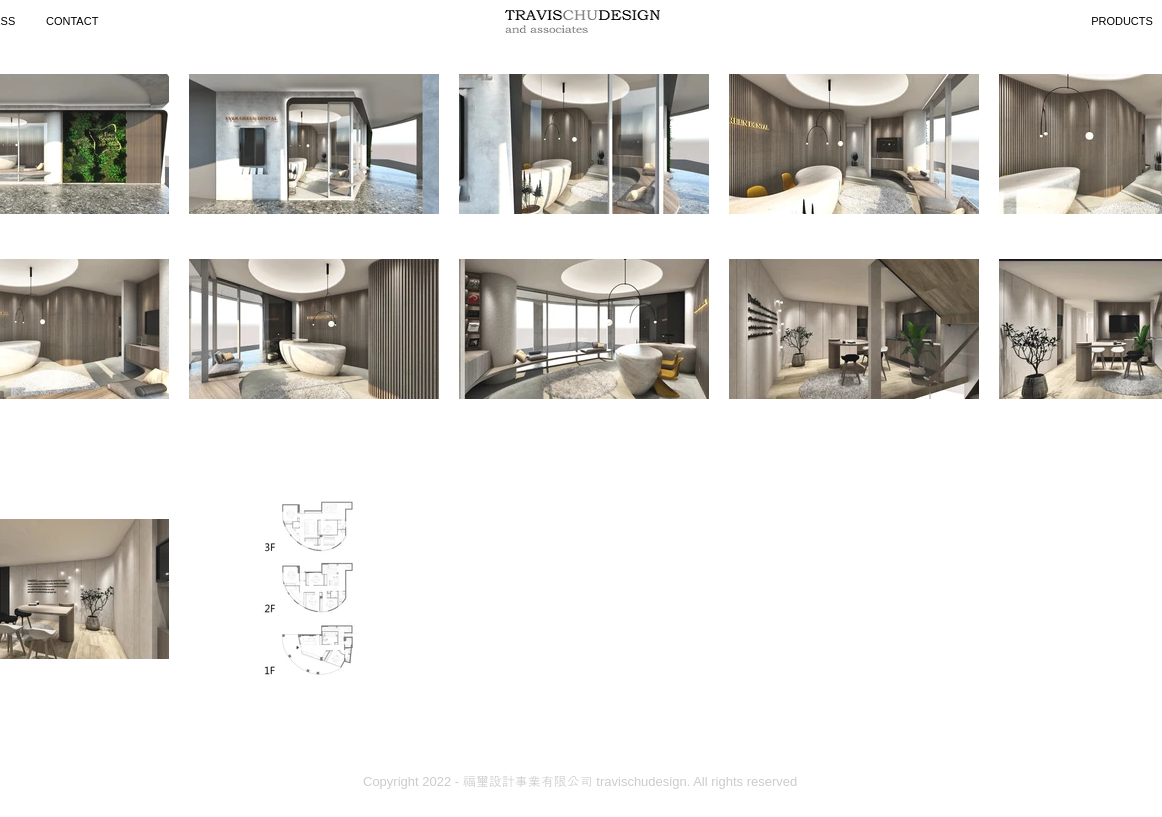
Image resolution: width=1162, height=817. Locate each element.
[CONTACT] (75, 21)
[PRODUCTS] (1122, 21)
